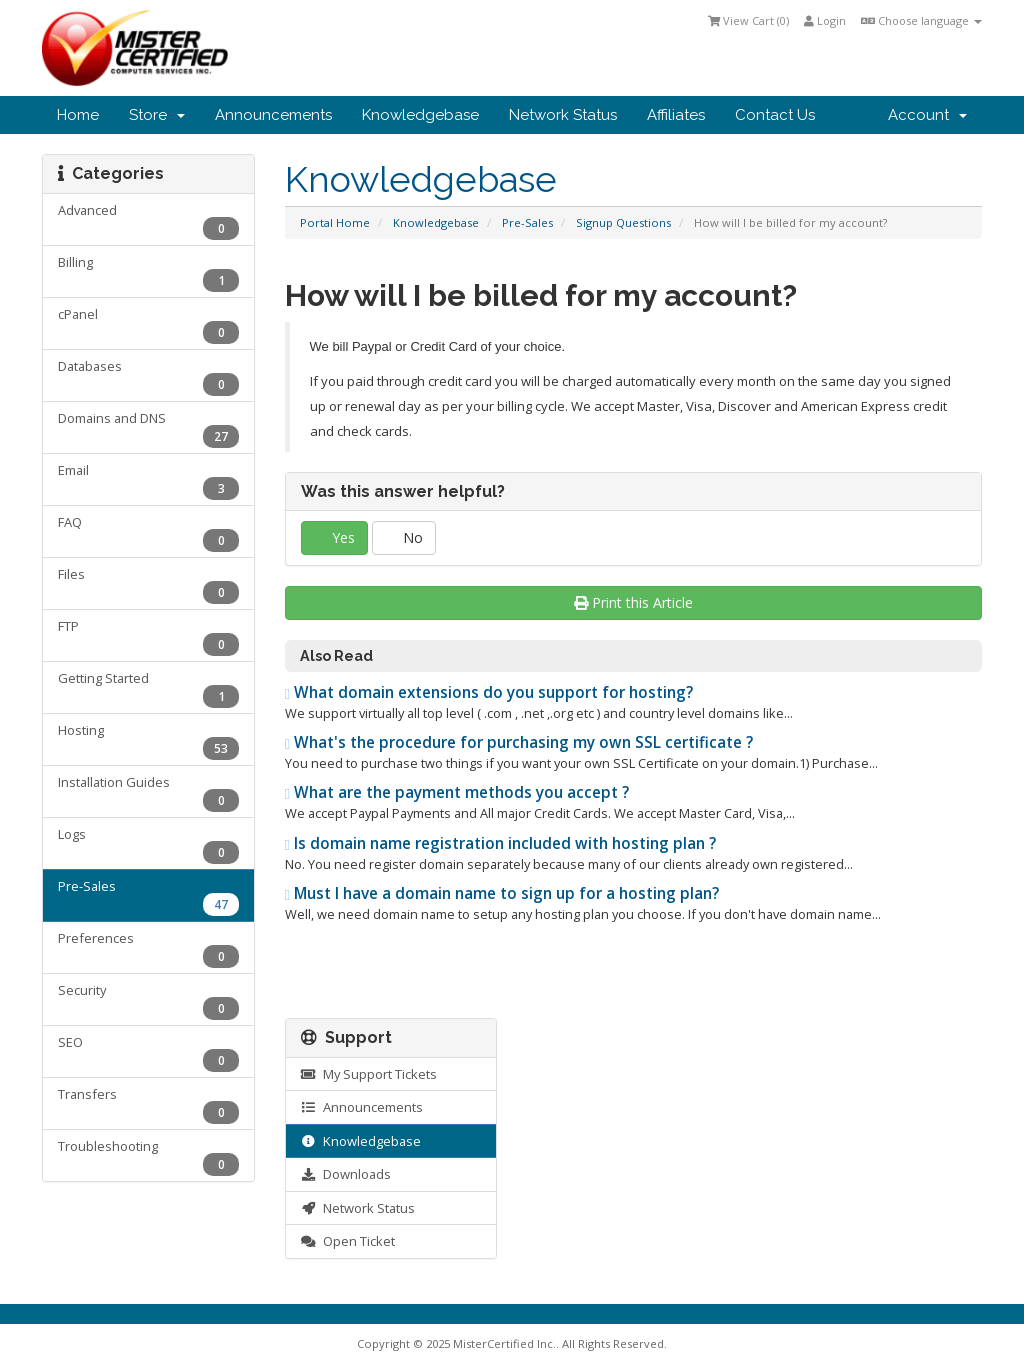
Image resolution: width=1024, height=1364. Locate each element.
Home (78, 115)
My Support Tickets (369, 1074)
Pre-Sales (527, 222)
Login (825, 20)
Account (927, 115)
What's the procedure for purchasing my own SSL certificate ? (519, 742)
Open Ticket (348, 1241)
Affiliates (676, 115)
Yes (334, 537)
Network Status (563, 115)
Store (157, 115)
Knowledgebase (420, 115)
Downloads (346, 1174)
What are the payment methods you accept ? (457, 792)
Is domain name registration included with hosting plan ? (501, 843)
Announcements (273, 115)
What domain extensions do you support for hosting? (489, 692)
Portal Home (335, 222)
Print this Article (633, 602)
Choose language (921, 20)
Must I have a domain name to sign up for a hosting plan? (502, 893)
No (404, 537)
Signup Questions (623, 222)
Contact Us (775, 115)
